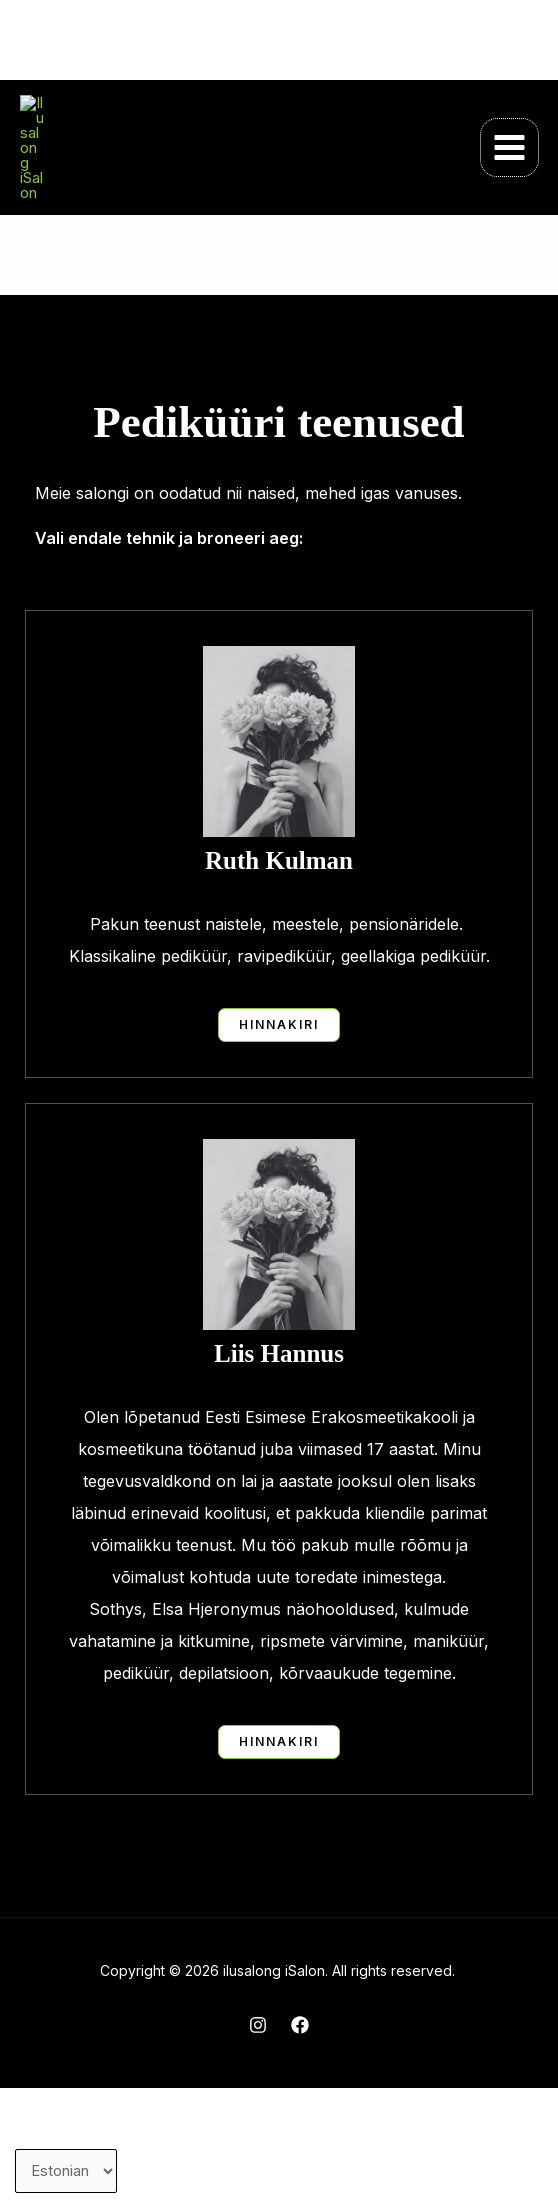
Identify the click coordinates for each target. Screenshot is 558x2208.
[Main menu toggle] (510, 208)
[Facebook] (300, 2145)
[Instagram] (258, 2145)
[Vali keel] (66, 2171)
